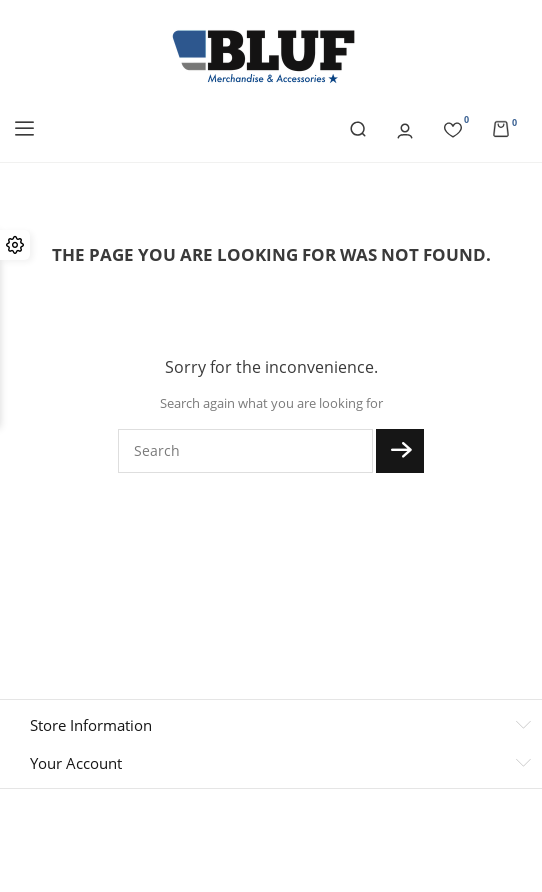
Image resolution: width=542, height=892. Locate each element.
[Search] (245, 451)
